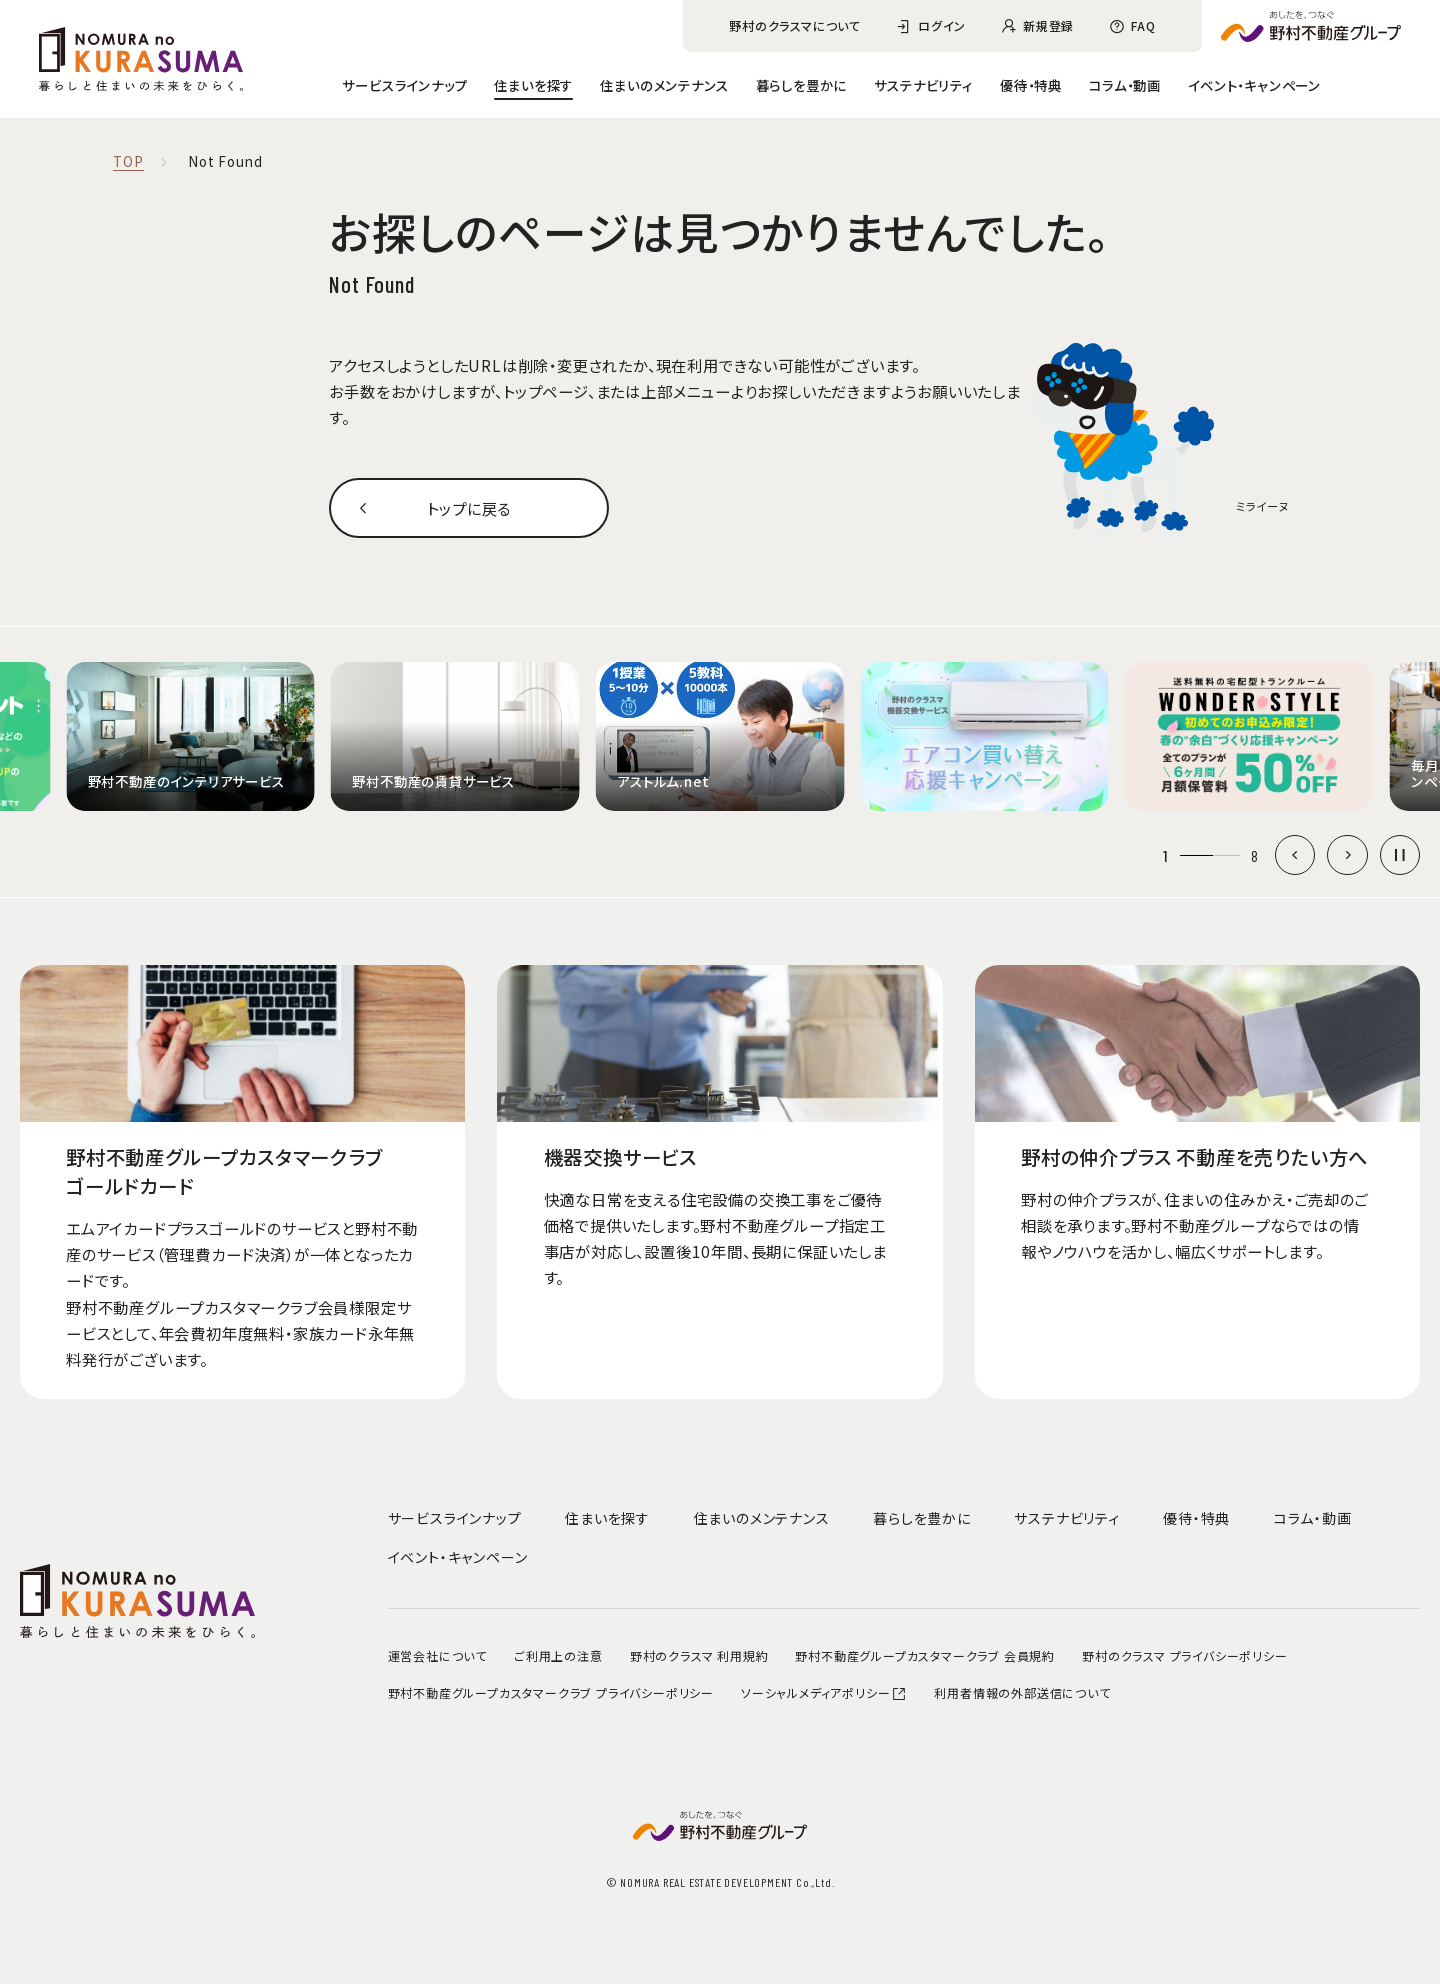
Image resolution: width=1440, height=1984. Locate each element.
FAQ (1143, 25)
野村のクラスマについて (795, 25)
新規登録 (1048, 25)
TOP (128, 162)
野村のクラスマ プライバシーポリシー (1184, 1655)
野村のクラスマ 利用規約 (699, 1655)
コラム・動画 (1125, 85)
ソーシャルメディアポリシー (824, 1692)
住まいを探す (533, 85)
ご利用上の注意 (558, 1655)
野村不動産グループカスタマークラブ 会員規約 (925, 1655)
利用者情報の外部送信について (1022, 1692)
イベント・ (1254, 85)
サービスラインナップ (404, 85)
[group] (190, 736)
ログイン (942, 25)
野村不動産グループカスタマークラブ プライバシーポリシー (551, 1692)
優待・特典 (1031, 85)
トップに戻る (469, 508)
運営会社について (437, 1655)
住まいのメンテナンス (664, 85)
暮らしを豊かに (802, 85)
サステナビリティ (923, 85)
